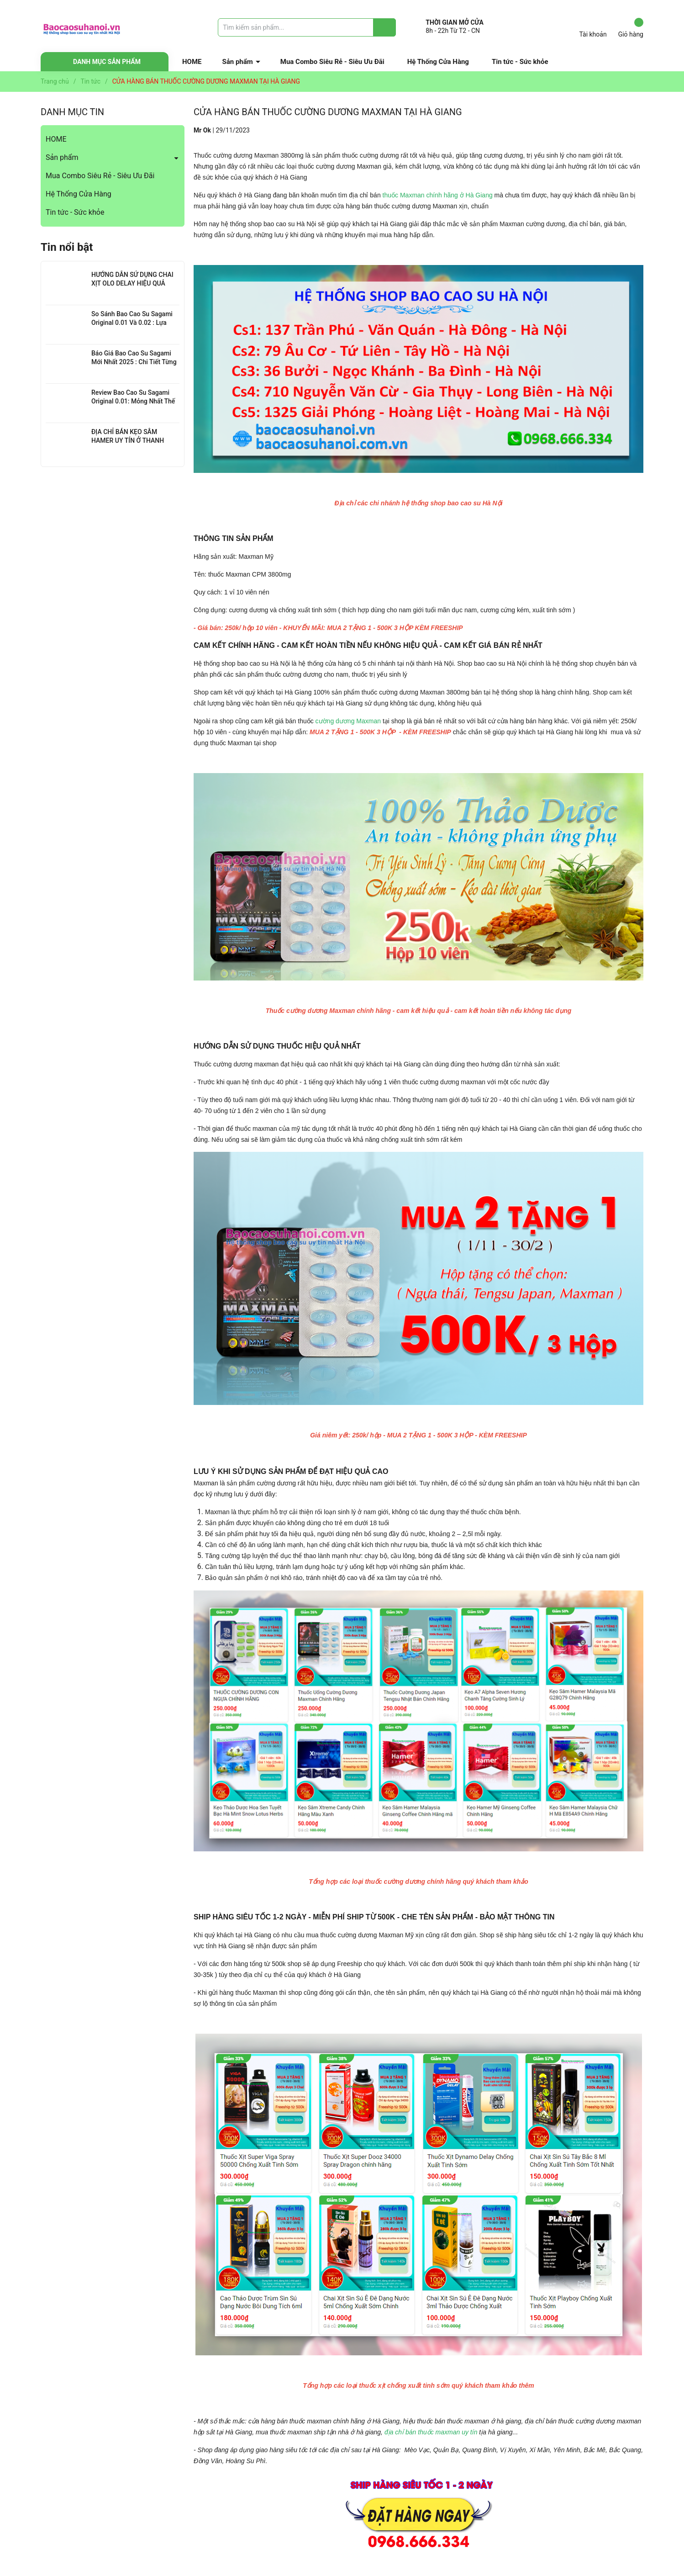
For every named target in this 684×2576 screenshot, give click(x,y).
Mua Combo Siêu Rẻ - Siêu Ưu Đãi (332, 62)
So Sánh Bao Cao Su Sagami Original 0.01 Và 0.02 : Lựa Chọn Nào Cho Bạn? (132, 322)
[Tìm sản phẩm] (307, 27)
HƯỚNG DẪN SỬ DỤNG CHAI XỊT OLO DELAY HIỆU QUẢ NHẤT (132, 283)
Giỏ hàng (630, 28)
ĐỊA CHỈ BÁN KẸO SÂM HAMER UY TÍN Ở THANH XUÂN (127, 440)
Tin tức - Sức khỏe (520, 62)
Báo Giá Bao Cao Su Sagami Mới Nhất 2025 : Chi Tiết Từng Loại (134, 362)
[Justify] (385, 27)
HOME (192, 62)
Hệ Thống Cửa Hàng (438, 62)
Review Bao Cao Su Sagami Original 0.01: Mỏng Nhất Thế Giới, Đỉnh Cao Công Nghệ (133, 401)
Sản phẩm (237, 62)
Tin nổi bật (67, 247)
